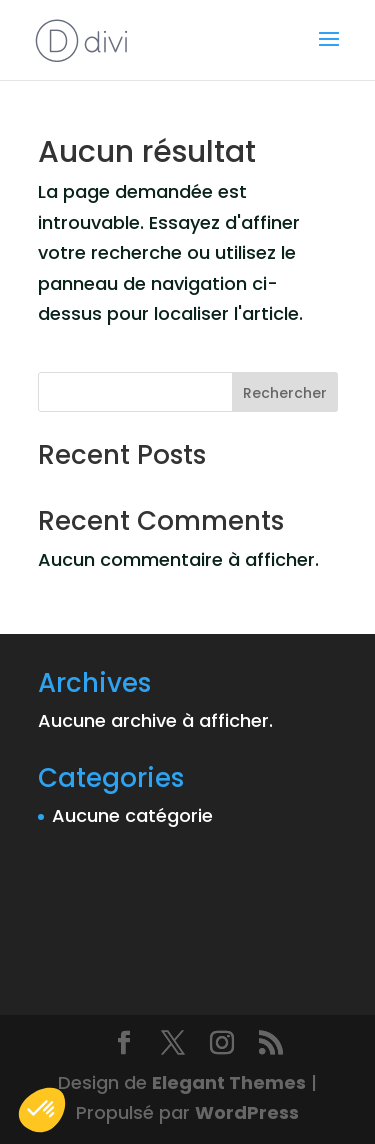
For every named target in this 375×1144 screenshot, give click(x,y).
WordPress (247, 1112)
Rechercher (285, 393)
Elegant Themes (229, 1082)
